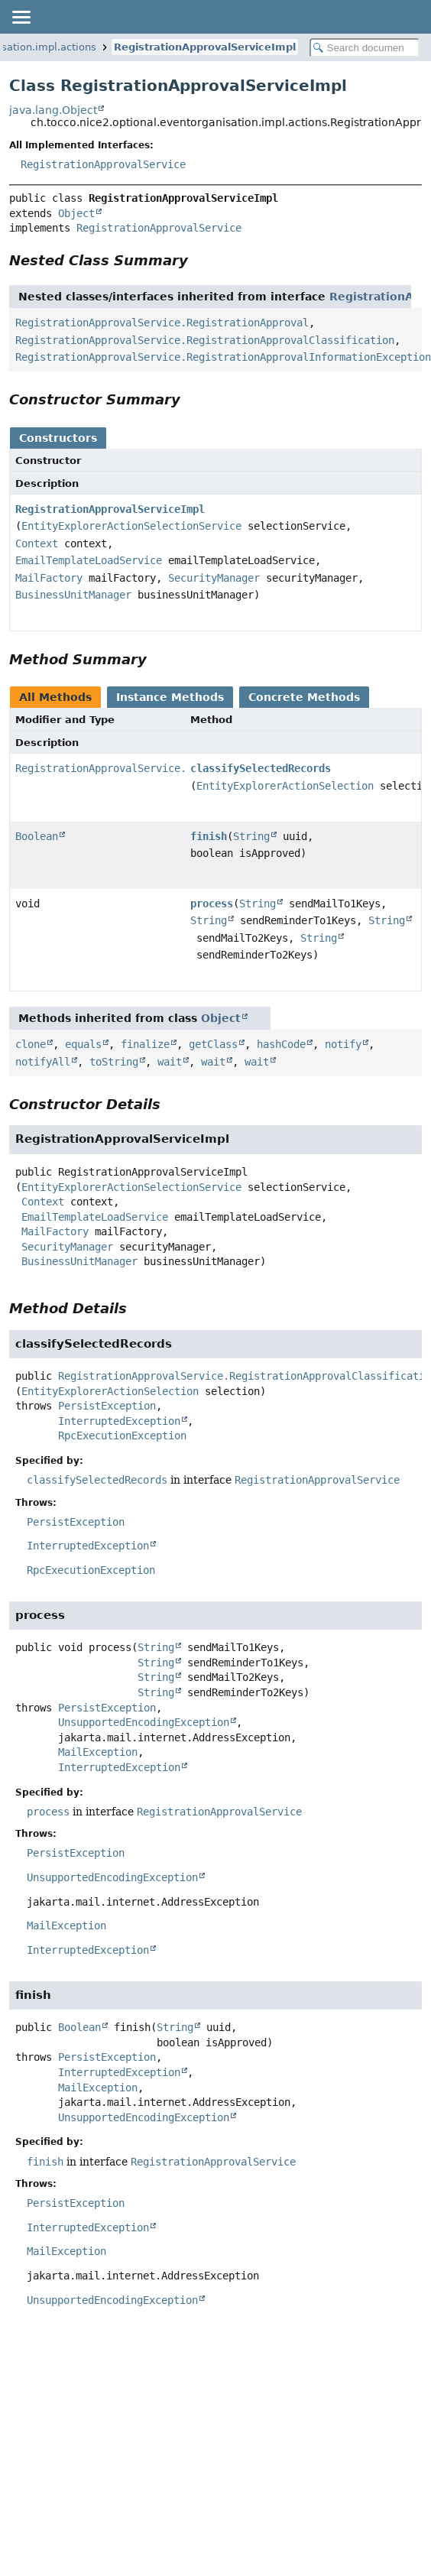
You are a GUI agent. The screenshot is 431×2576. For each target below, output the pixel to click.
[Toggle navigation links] (21, 17)
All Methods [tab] (55, 697)
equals (83, 1044)
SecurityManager (214, 578)
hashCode (281, 1044)
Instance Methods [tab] (170, 697)
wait (169, 1062)
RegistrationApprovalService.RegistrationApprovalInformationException (223, 357)
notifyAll (42, 1062)
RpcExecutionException (122, 1435)
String (251, 836)
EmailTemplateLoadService (88, 560)
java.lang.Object (53, 110)
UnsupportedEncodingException (143, 1722)
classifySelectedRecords (260, 768)
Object (76, 213)
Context (36, 543)
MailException (98, 1752)
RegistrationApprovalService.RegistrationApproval (162, 322)
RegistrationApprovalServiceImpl (205, 47)
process (211, 903)
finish (208, 836)
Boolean (36, 836)
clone (30, 1044)
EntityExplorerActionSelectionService (131, 526)
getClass (213, 1044)
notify (343, 1044)
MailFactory (49, 578)
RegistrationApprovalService (103, 164)
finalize (145, 1044)
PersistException (107, 1406)
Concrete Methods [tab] (304, 697)
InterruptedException (119, 1421)
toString (113, 1062)
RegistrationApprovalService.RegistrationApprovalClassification (204, 340)
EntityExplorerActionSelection (285, 786)
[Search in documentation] (364, 47)
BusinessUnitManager (73, 595)
